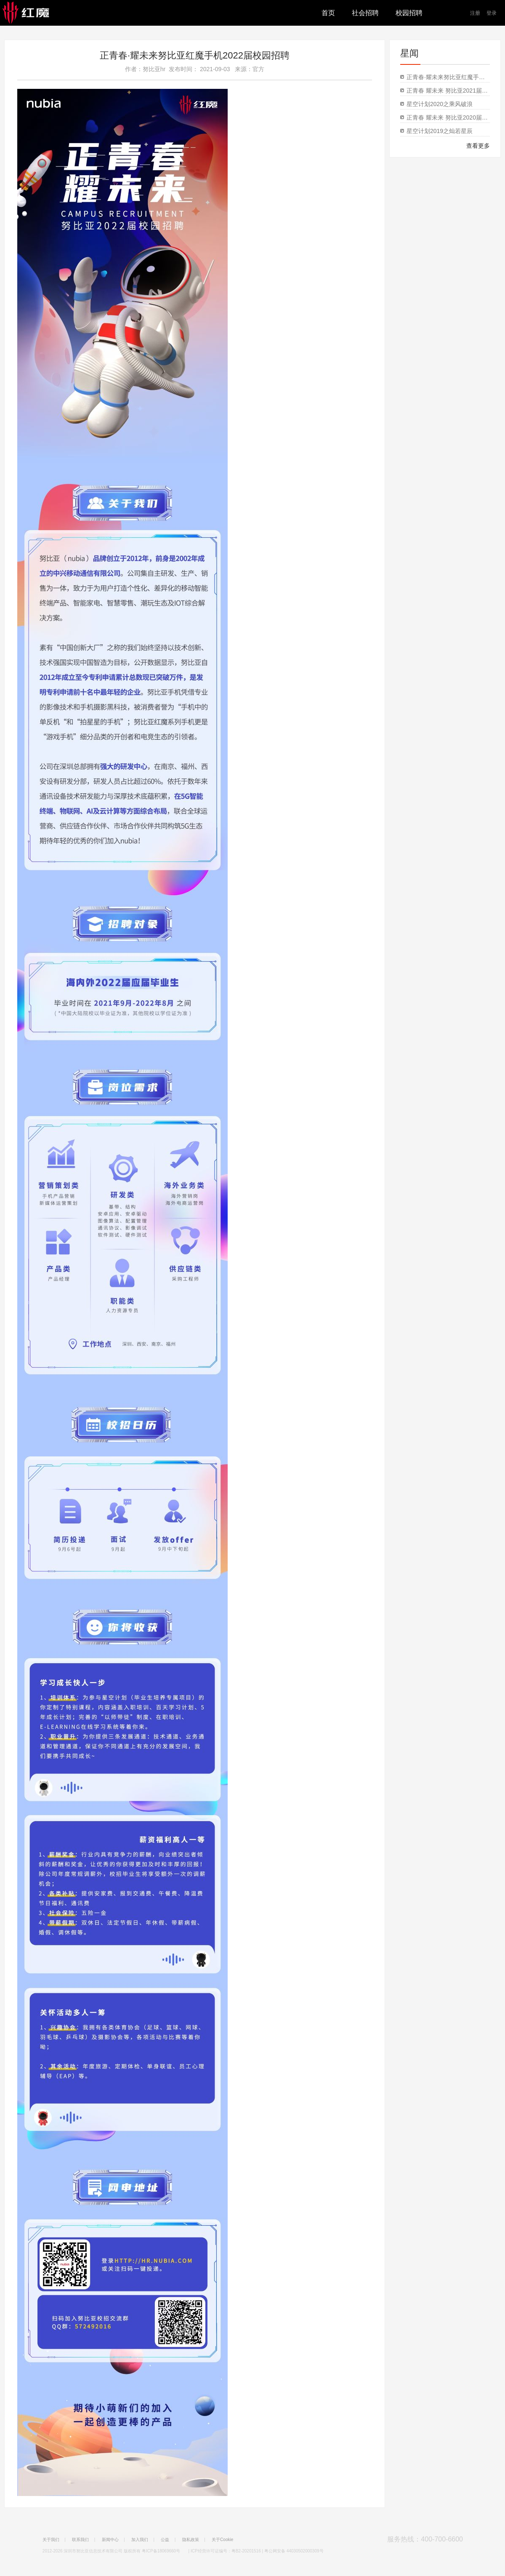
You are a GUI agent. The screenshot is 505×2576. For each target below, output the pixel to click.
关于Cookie (222, 2539)
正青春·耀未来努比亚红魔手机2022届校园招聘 (195, 55)
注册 (475, 13)
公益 (165, 2539)
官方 (258, 69)
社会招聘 (365, 12)
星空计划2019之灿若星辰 (440, 131)
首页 (328, 12)
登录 (491, 13)
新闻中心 (110, 2539)
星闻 (409, 53)
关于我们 (51, 2539)
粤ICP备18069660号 (161, 2550)
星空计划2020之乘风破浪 (440, 104)
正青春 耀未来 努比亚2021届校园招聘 (448, 90)
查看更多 (478, 145)
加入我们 (139, 2539)
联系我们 (80, 2539)
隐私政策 (190, 2539)
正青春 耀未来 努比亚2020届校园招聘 (448, 117)
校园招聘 (409, 12)
